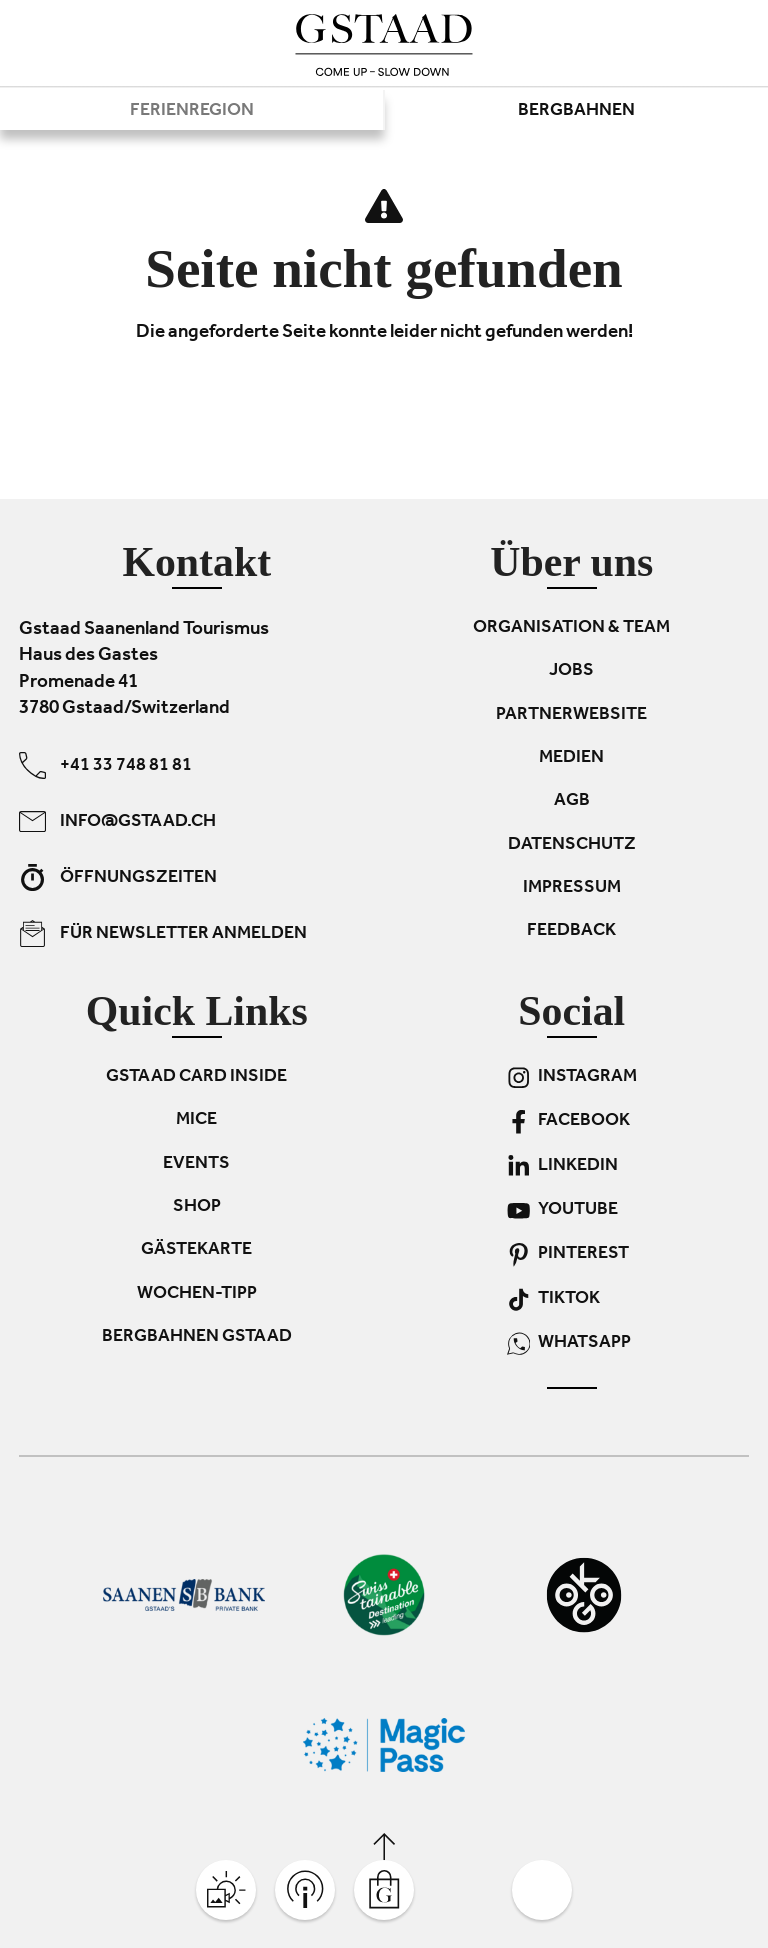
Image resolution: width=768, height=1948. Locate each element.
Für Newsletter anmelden (163, 933)
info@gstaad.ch (117, 821)
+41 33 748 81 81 (105, 765)
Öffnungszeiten (118, 877)
